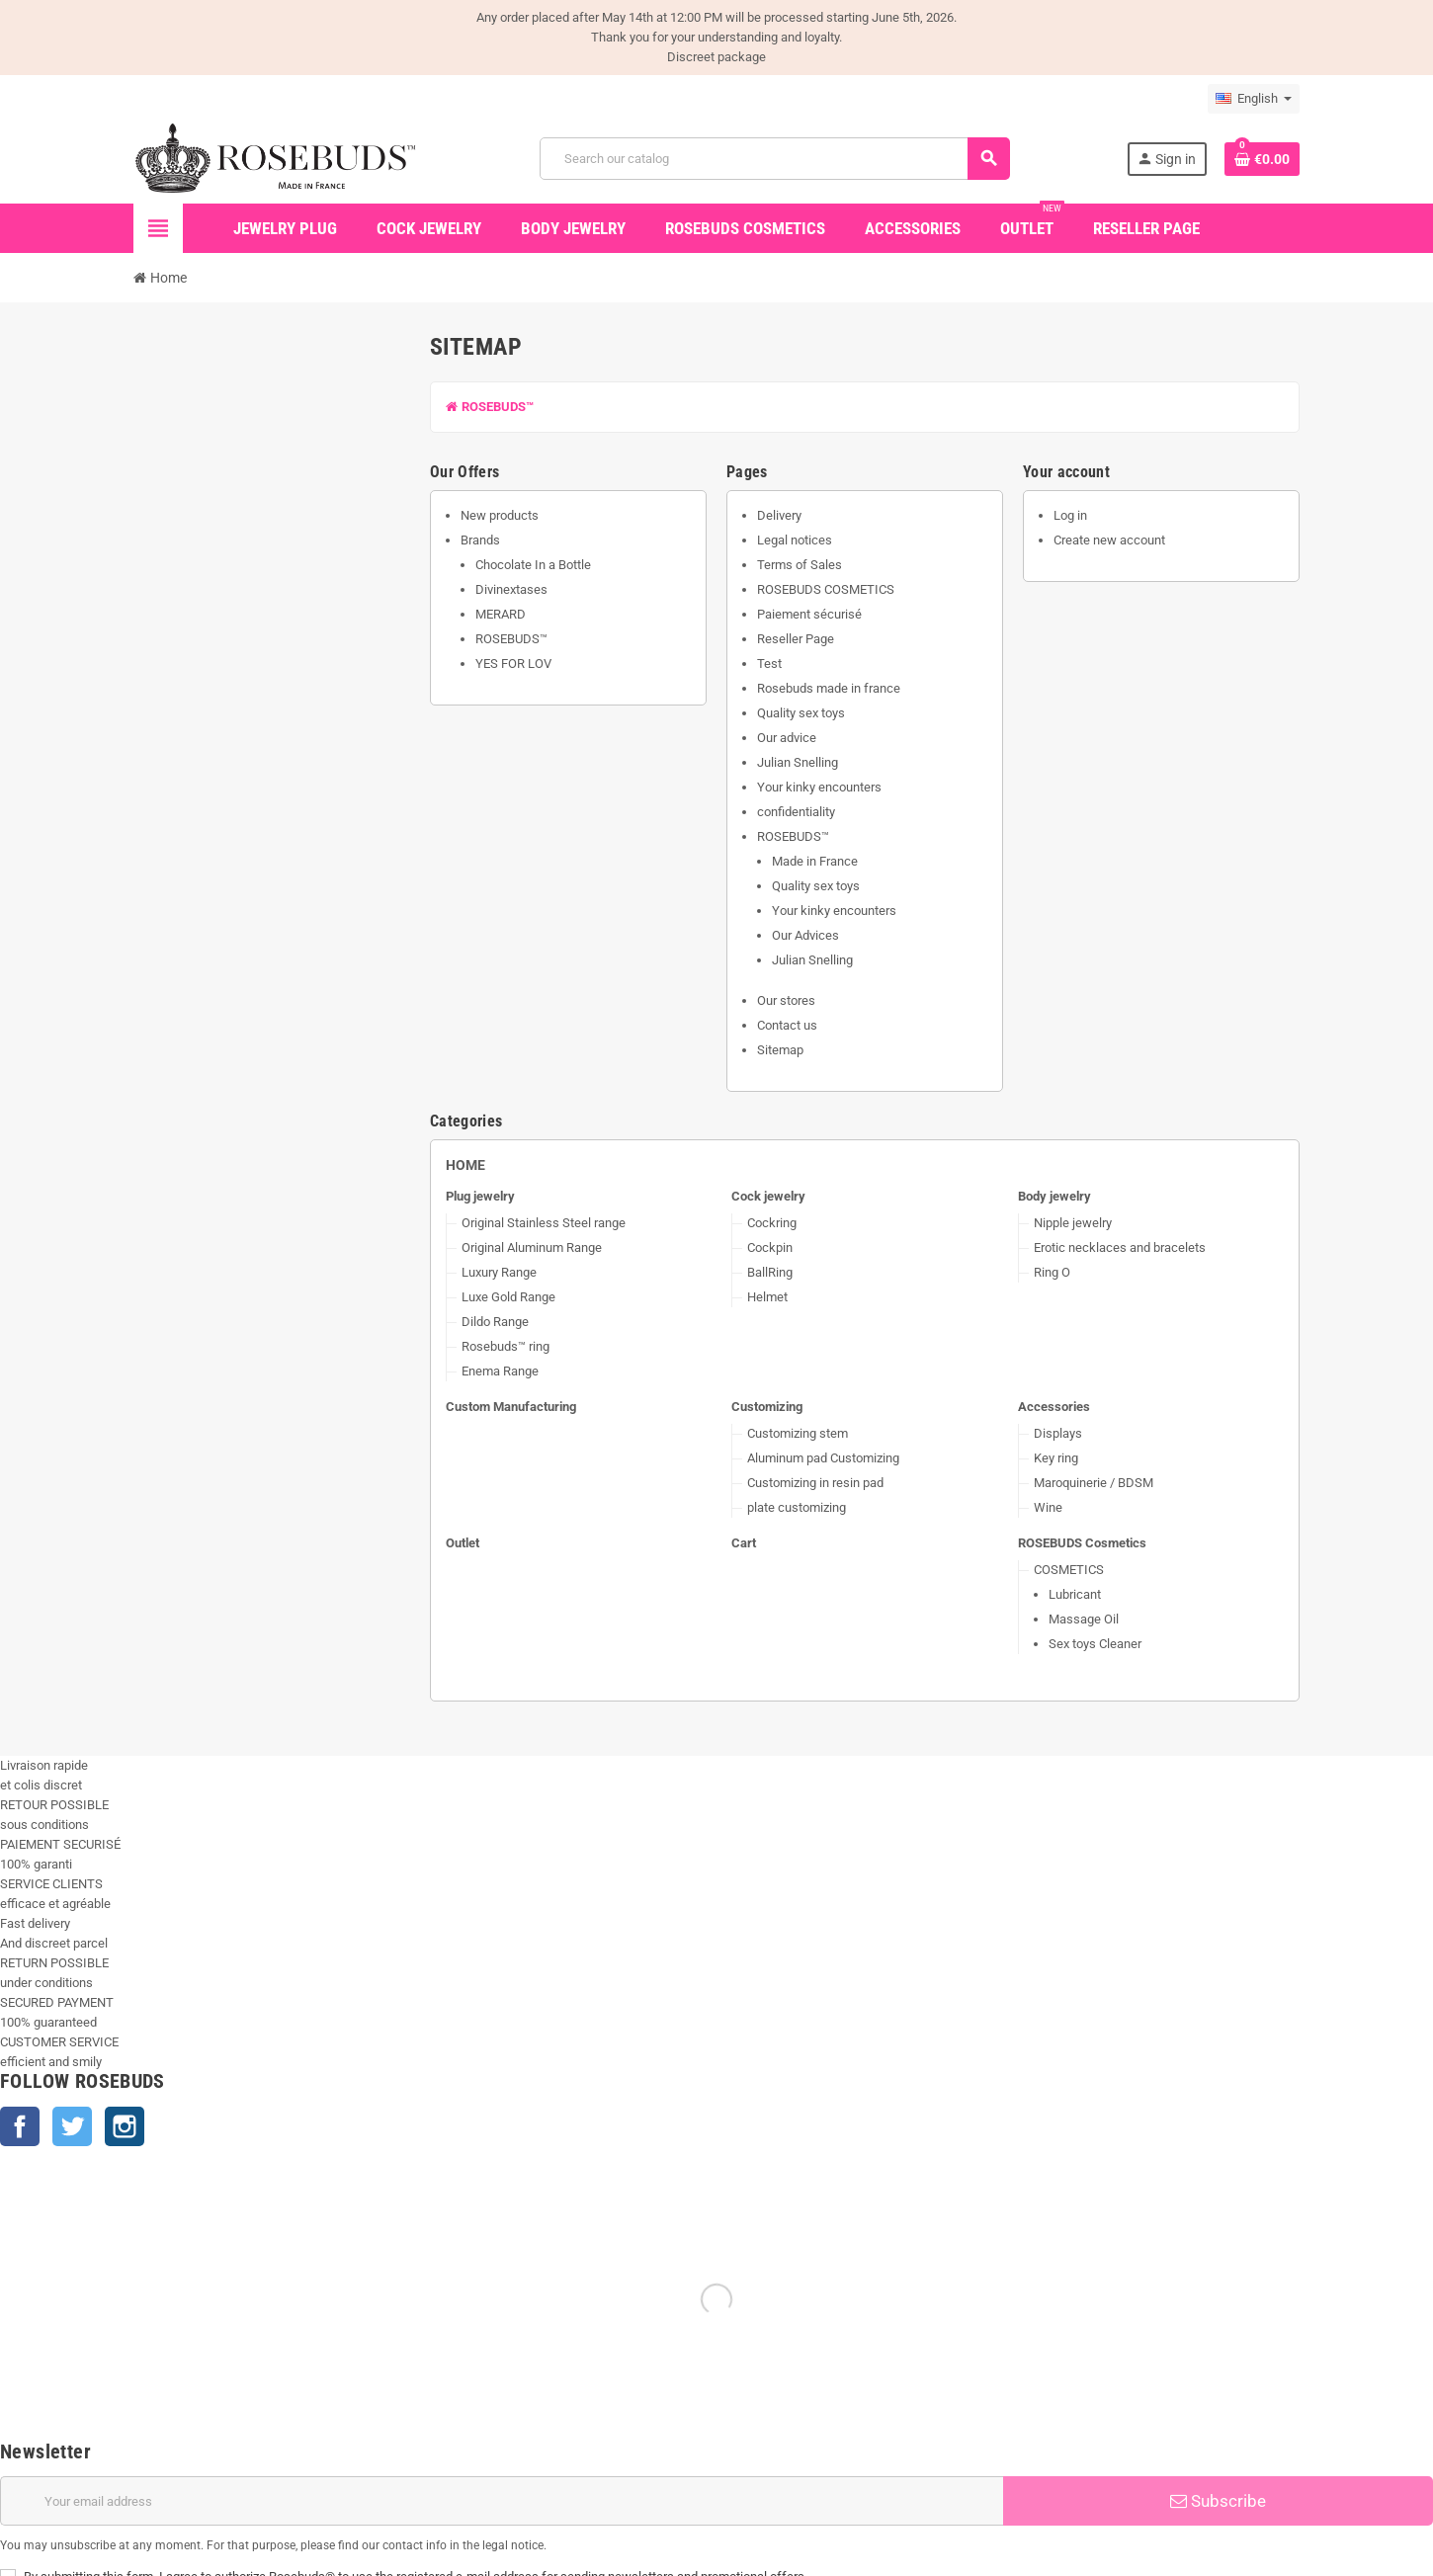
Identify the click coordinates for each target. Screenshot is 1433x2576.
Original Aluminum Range (532, 1247)
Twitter (72, 2126)
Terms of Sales (799, 564)
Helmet (767, 1296)
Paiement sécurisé (809, 614)
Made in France (815, 861)
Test (769, 663)
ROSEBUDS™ (490, 406)
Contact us (787, 1025)
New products (500, 515)
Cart (743, 1543)
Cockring (772, 1222)
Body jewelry (1054, 1196)
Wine (1048, 1507)
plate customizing (796, 1507)
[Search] (774, 158)
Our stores (786, 1000)
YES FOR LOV (513, 663)
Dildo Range (495, 1321)
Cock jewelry (768, 1196)
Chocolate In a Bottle (533, 564)
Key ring (1056, 1458)
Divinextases (511, 589)
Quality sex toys (801, 713)
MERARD (500, 614)
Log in (1070, 515)
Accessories (1054, 1406)
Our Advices (805, 935)
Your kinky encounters (819, 787)
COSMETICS (1069, 1569)
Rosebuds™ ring (505, 1346)
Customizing (766, 1406)
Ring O (1052, 1272)
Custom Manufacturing (511, 1406)
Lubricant (1075, 1594)
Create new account (1109, 540)
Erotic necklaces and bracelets (1120, 1247)
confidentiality (796, 811)
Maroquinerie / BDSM (1093, 1482)
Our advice (786, 737)
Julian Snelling (797, 762)
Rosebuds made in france (828, 688)
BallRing (770, 1272)
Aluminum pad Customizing (823, 1458)
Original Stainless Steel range (544, 1222)
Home (465, 1165)
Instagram (124, 2126)
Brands (480, 540)
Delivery (779, 515)
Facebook (20, 2126)
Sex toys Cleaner (1095, 1643)
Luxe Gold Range (508, 1296)
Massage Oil (1084, 1619)
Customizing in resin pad (815, 1482)
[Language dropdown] (1254, 99)
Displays (1058, 1433)
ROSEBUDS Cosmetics (1082, 1543)
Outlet (462, 1543)
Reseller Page (795, 638)
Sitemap (780, 1049)
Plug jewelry (480, 1196)
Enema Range (500, 1371)
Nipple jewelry (1073, 1222)
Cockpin (770, 1247)
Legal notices (794, 540)
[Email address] (501, 2501)
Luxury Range (499, 1272)
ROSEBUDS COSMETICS (825, 589)
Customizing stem (797, 1433)
